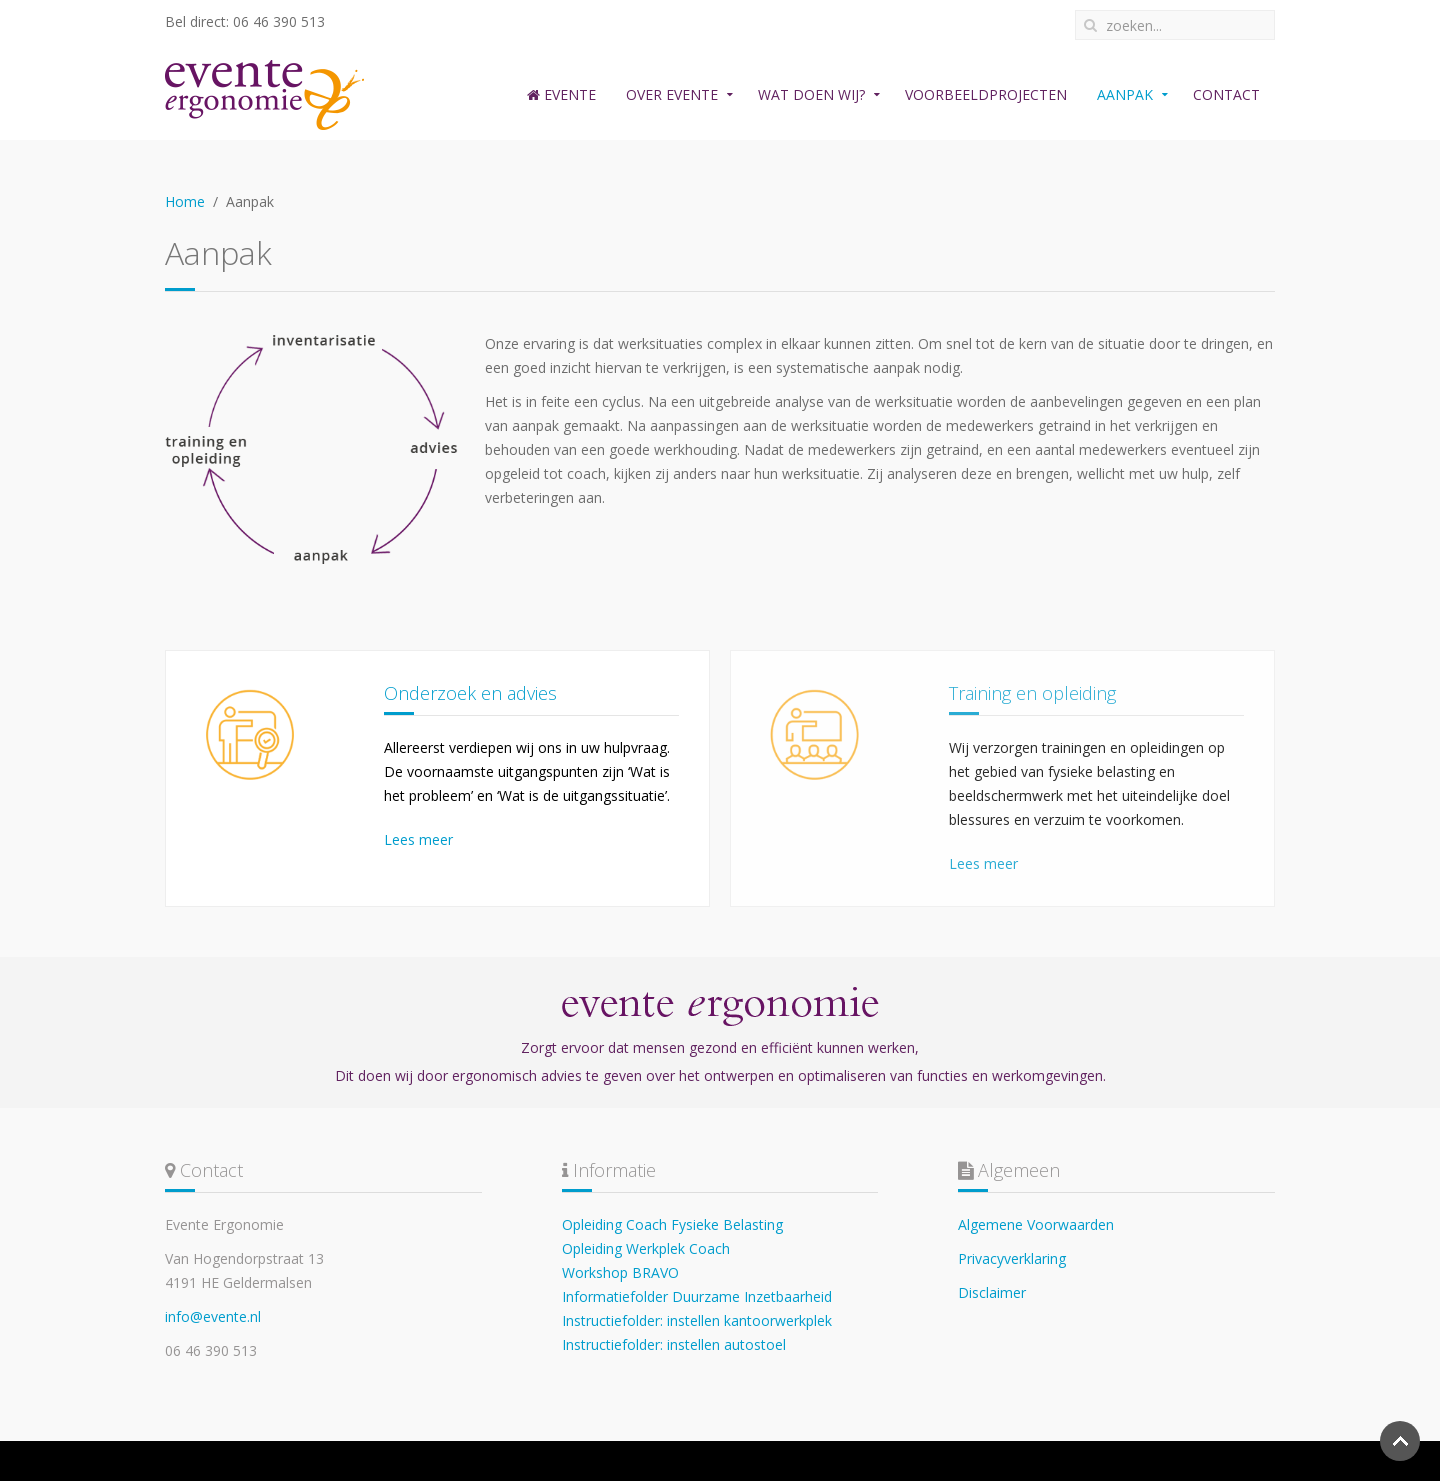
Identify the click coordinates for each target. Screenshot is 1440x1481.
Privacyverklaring (1012, 1258)
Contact (1226, 94)
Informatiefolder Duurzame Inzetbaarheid (697, 1296)
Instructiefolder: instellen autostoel (674, 1344)
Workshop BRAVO (620, 1272)
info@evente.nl (213, 1316)
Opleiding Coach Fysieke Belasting (672, 1224)
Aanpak (1125, 94)
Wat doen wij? (811, 94)
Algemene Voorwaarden (1036, 1224)
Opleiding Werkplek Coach (646, 1248)
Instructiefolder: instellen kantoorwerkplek (697, 1320)
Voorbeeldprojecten (986, 94)
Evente (561, 94)
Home (185, 201)
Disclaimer (992, 1292)
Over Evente (672, 94)
